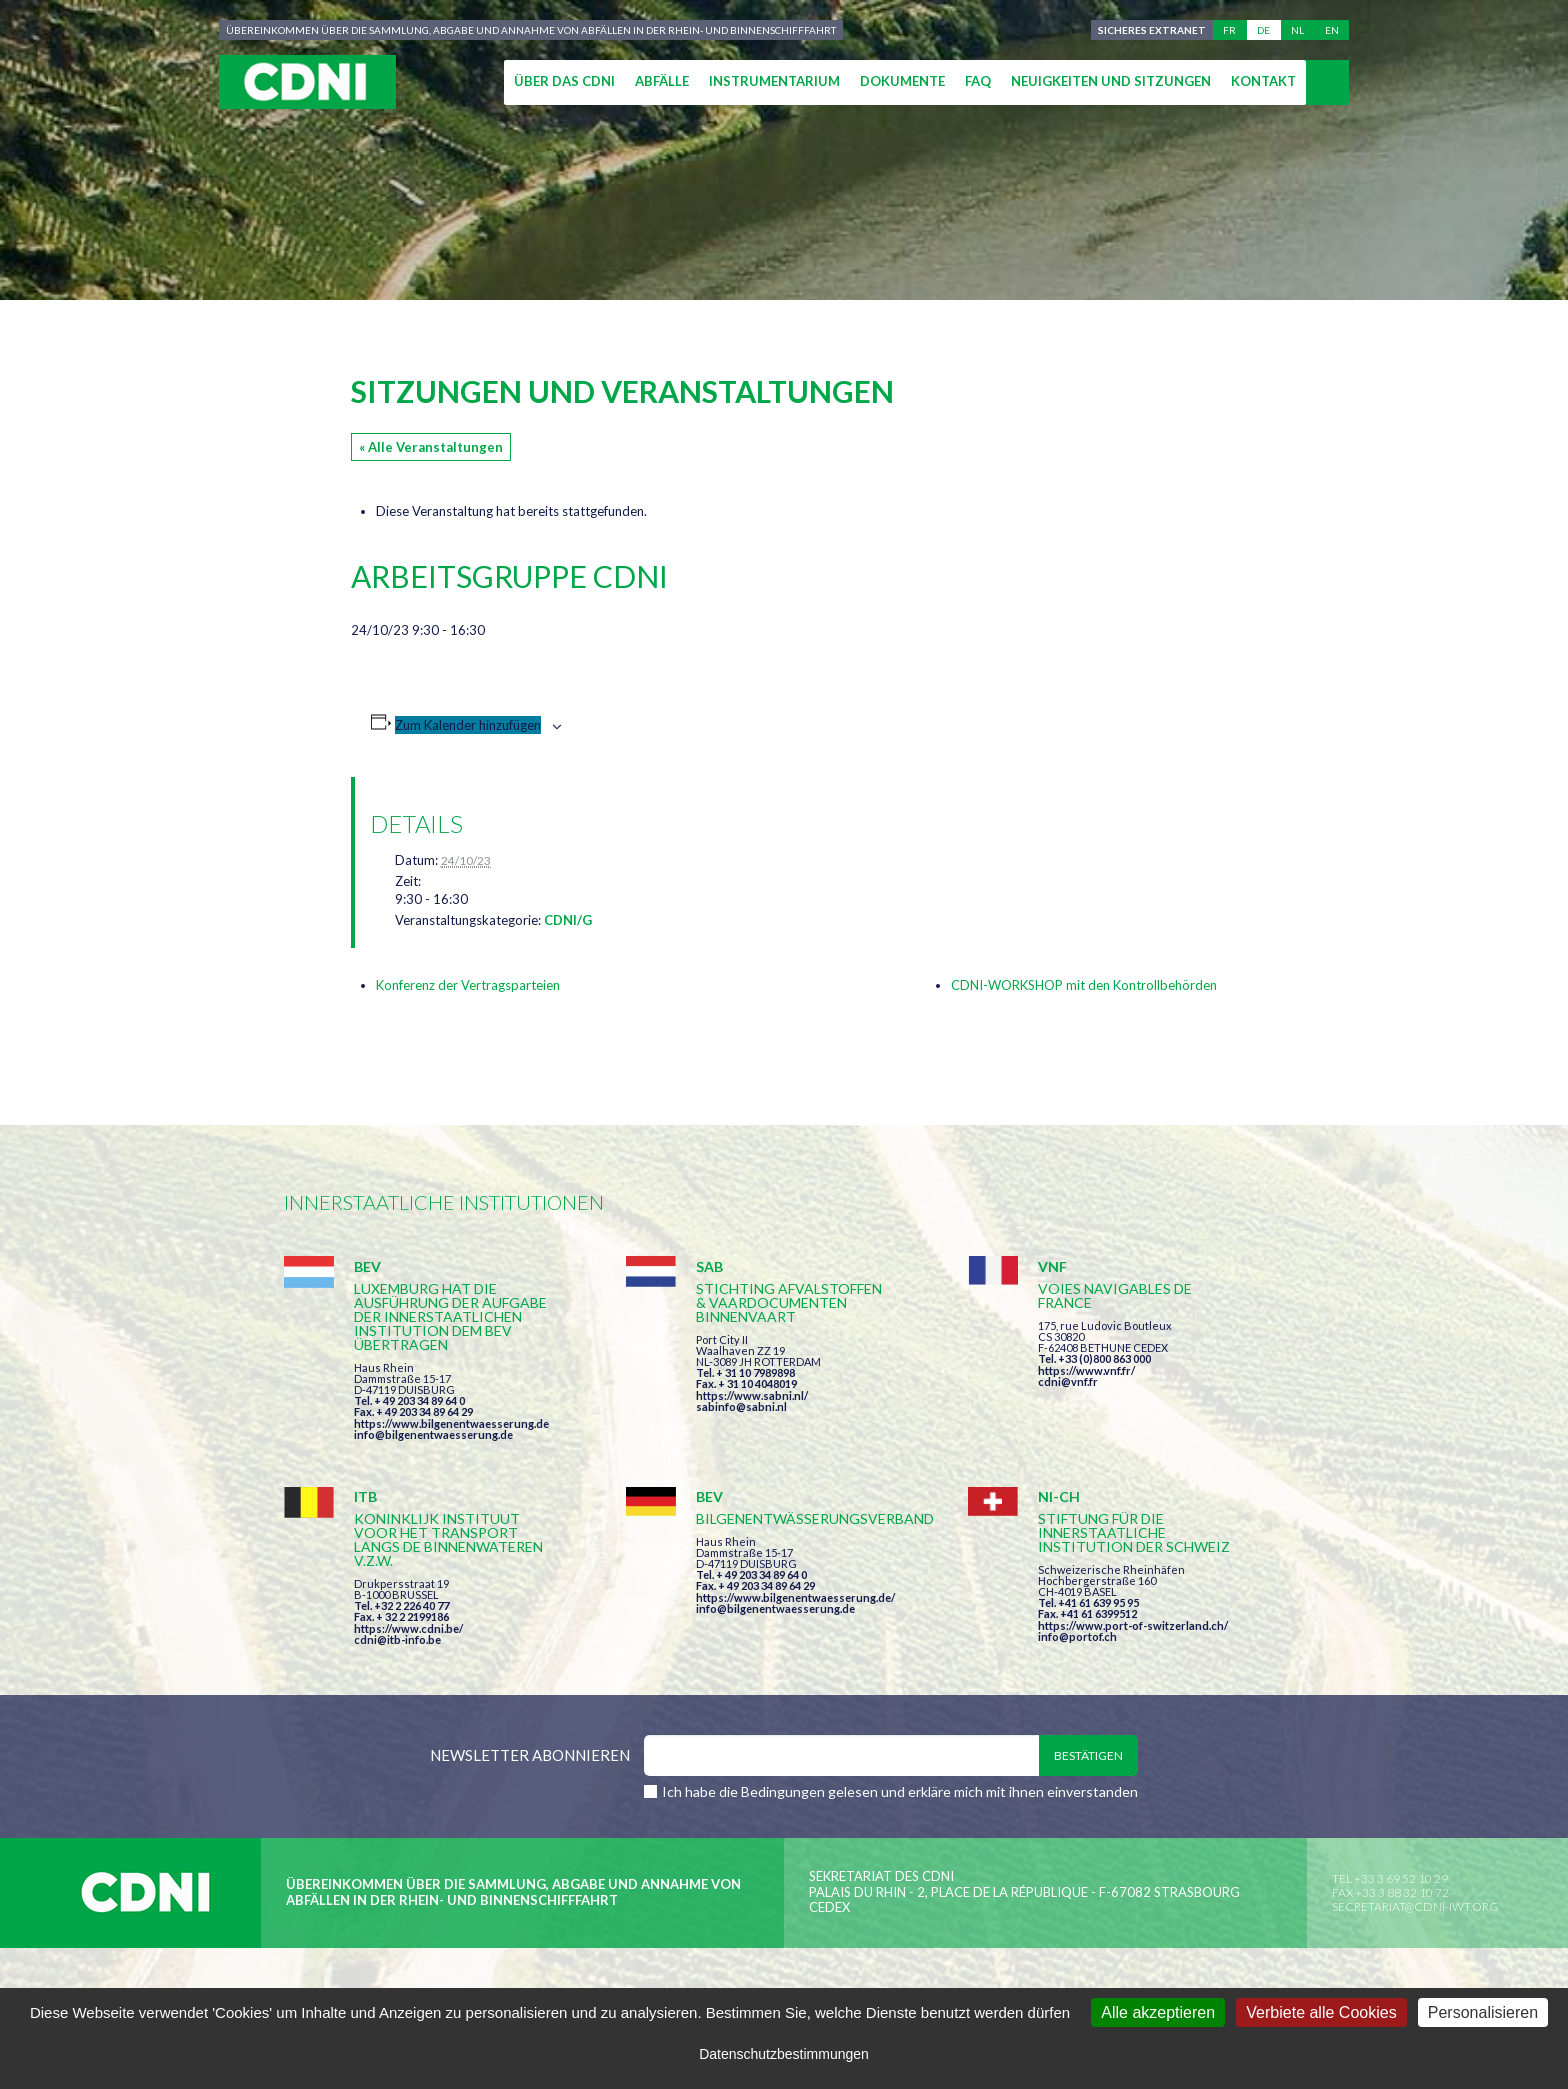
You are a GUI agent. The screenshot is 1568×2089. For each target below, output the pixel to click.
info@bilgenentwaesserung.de (433, 1434)
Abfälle (662, 81)
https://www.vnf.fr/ (1086, 1370)
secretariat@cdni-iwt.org (1415, 1906)
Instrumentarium (774, 81)
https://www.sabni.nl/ (752, 1395)
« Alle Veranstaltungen (431, 447)
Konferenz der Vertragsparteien (468, 985)
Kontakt (1263, 81)
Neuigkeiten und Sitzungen (1111, 81)
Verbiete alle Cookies (1321, 2012)
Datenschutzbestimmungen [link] (784, 2054)
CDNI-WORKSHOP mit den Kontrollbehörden (1084, 985)
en (1332, 30)
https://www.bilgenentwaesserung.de (451, 1423)
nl (1297, 30)
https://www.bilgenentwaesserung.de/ (795, 1597)
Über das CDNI (564, 81)
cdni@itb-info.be (397, 1639)
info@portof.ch (1077, 1636)
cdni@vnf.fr (1068, 1381)
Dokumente (902, 81)
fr (1229, 30)
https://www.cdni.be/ (408, 1628)
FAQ (978, 81)
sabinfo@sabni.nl (741, 1406)
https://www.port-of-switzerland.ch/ (1133, 1625)
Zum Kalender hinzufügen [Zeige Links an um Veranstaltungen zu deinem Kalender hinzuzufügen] (468, 725)
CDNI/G (568, 920)
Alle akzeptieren (1158, 2012)
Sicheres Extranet (1152, 30)
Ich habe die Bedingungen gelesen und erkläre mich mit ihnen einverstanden (900, 1791)
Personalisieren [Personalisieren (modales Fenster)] (1483, 2012)
